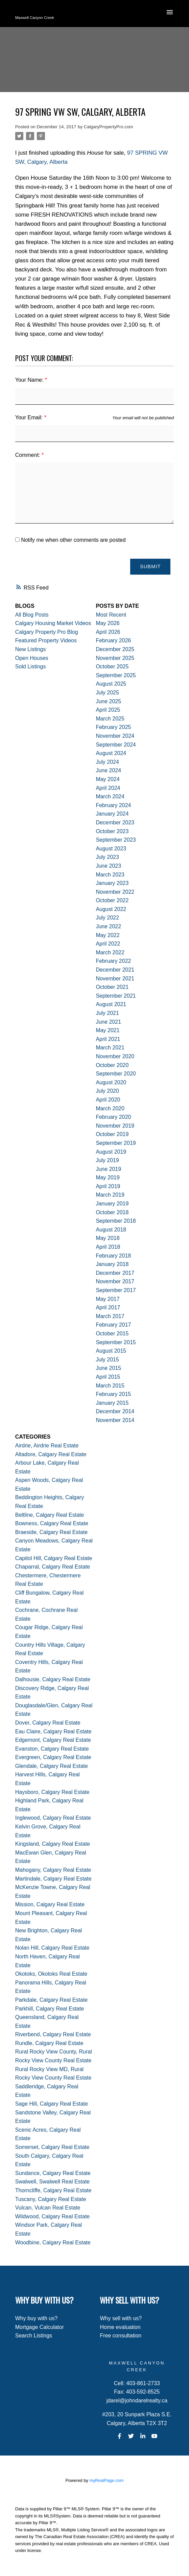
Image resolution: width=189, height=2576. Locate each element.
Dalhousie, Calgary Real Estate (52, 1679)
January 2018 (112, 1264)
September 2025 (116, 675)
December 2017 (115, 1273)
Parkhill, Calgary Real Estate (49, 2009)
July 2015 (107, 1359)
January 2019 (112, 1203)
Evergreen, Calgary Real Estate (53, 1757)
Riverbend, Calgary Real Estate (53, 2034)
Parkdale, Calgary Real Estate (51, 2000)
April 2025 (108, 710)
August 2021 (111, 1004)
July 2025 (107, 692)
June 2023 (108, 866)
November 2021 (115, 978)
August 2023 (111, 848)
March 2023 (110, 875)
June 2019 (108, 1169)
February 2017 (113, 1325)
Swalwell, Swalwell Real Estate (52, 2181)
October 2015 (112, 1333)
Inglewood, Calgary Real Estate (53, 1818)
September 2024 (116, 745)
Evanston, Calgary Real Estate (52, 1749)
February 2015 (113, 1394)
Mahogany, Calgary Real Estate (53, 1870)
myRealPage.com (107, 2480)
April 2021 (108, 1039)
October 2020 (112, 1065)
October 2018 (112, 1212)
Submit (150, 566)
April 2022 (108, 944)
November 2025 (115, 658)
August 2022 (111, 909)
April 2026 (108, 632)
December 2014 (115, 1411)
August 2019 (111, 1152)
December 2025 (115, 649)
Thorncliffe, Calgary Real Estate (53, 2190)
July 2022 (107, 918)
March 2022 (110, 952)
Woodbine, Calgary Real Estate (53, 2242)
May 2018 (107, 1238)
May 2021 (107, 1030)
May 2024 (107, 779)
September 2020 (116, 1073)
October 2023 (112, 831)
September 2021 (116, 996)
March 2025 (110, 718)
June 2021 (108, 1022)
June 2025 (108, 701)
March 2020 (110, 1108)
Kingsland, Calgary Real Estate (52, 1844)
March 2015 (110, 1386)
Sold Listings (30, 666)
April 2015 (108, 1377)
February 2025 (113, 727)
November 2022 (115, 892)
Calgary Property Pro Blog (46, 632)
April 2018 (108, 1247)
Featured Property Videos (46, 641)
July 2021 (107, 1013)
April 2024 (108, 788)
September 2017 (116, 1290)
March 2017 (110, 1316)
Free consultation (120, 2336)
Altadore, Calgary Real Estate (51, 1454)
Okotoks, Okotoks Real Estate (51, 1974)
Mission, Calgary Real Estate (50, 1904)
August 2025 (111, 684)
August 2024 (111, 753)
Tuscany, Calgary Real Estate (50, 2199)
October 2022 (112, 900)
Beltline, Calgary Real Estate (49, 1515)
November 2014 (115, 1420)
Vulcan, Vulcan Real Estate (47, 2208)
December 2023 (115, 822)
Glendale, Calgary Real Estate (51, 1766)
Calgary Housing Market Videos (53, 623)
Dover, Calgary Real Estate (47, 1723)
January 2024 (112, 814)
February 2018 (113, 1256)
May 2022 (107, 935)
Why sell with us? (121, 2318)
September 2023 (116, 840)
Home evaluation (120, 2327)
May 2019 (107, 1177)
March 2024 (110, 796)
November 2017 (115, 1282)
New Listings (30, 649)
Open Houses (31, 658)
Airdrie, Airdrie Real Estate (47, 1445)
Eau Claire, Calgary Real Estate (53, 1731)
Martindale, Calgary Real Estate (53, 1879)
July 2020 (107, 1091)
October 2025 (112, 666)
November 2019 (115, 1126)
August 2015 (111, 1351)
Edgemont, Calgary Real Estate (53, 1740)
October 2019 (112, 1134)
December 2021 (115, 970)
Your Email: (29, 417)
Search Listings (33, 2336)
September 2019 (116, 1143)
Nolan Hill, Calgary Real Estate (52, 1948)
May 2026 (107, 623)
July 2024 (107, 762)
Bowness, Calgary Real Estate (51, 1523)
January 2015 (112, 1403)
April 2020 (108, 1100)
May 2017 (107, 1299)
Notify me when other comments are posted (70, 540)
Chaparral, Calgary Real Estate (52, 1567)
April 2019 (108, 1186)
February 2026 (113, 641)
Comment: (28, 455)
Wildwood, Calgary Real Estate (52, 2216)
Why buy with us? (36, 2318)
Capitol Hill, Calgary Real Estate (53, 1558)
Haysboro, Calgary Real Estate (52, 1792)
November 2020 (115, 1056)
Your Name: (30, 380)
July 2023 (107, 857)
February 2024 (113, 805)
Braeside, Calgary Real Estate (51, 1532)
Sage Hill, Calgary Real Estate (51, 2104)
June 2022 (108, 926)
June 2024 (108, 770)
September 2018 (116, 1221)
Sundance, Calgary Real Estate (53, 2173)
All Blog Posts (32, 615)
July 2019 (107, 1160)
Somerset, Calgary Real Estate (52, 2147)
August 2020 (111, 1082)
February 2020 (113, 1117)
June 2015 (108, 1368)
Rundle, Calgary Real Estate (49, 2043)
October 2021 (112, 987)
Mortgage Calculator (39, 2327)
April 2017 (108, 1307)
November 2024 (115, 736)
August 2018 (111, 1230)
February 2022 (113, 961)
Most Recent (111, 615)
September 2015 (116, 1342)
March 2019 (110, 1195)
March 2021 (110, 1047)
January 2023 (112, 883)
